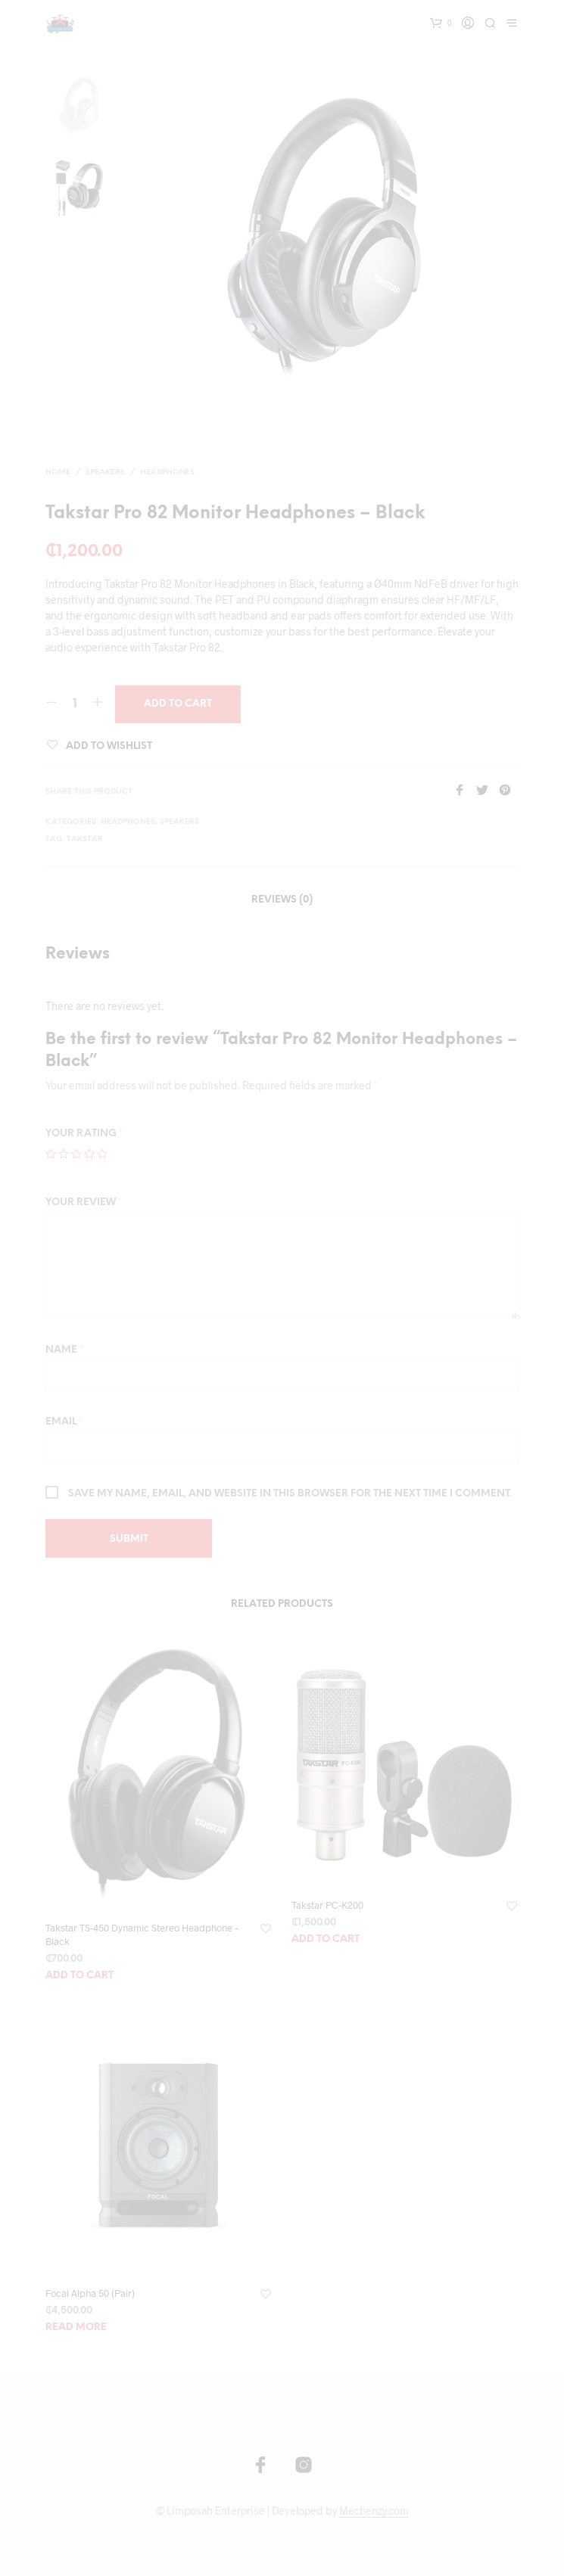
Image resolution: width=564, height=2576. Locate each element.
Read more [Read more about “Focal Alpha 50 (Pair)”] (76, 2327)
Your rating (84, 1134)
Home (57, 472)
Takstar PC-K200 (327, 1905)
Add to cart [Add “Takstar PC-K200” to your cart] (325, 1939)
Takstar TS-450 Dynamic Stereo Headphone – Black (141, 1934)
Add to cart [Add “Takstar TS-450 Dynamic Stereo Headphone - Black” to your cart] (79, 1976)
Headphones (167, 472)
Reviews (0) (282, 900)
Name (64, 1350)
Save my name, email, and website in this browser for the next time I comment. (289, 1494)
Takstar (85, 839)
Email (64, 1422)
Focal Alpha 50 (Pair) (90, 2293)
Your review (83, 1202)
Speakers (105, 472)
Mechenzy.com (374, 2511)
